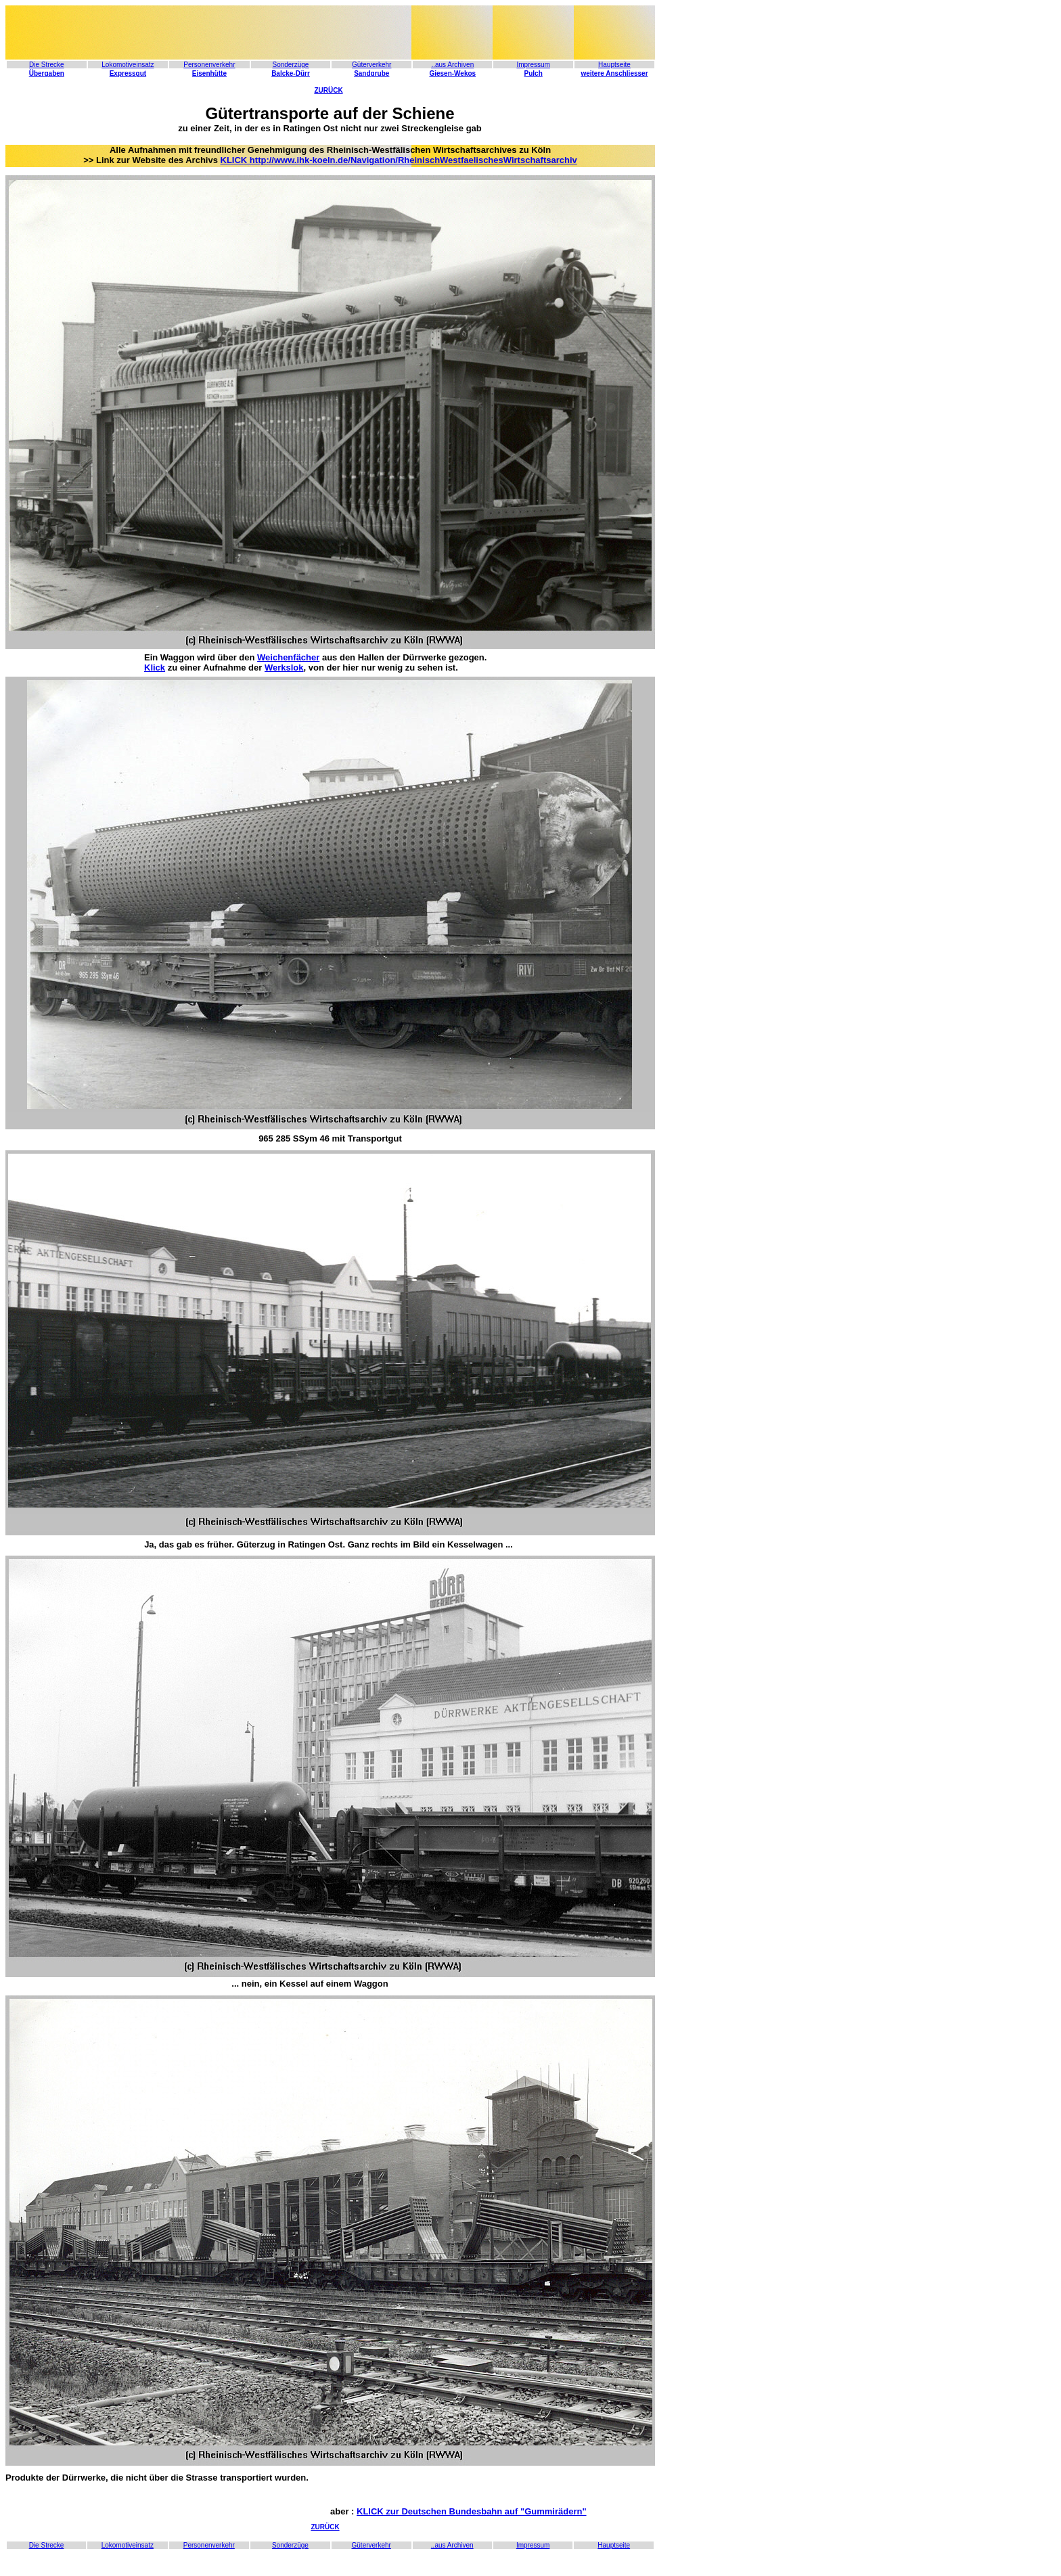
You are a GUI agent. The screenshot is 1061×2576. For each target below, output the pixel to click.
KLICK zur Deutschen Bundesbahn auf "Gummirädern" (472, 2511)
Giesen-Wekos (452, 73)
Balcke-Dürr (290, 73)
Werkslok (284, 667)
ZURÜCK (328, 90)
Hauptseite (614, 64)
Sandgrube (371, 73)
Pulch (533, 73)
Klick (154, 667)
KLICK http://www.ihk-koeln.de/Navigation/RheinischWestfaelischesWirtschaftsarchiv (399, 160)
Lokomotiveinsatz (127, 64)
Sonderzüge (291, 64)
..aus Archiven (452, 2545)
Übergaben (46, 73)
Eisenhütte (209, 73)
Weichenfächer (288, 657)
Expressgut (128, 73)
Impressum (532, 64)
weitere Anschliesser (614, 73)
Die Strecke (46, 64)
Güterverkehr (371, 64)
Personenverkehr (209, 64)
